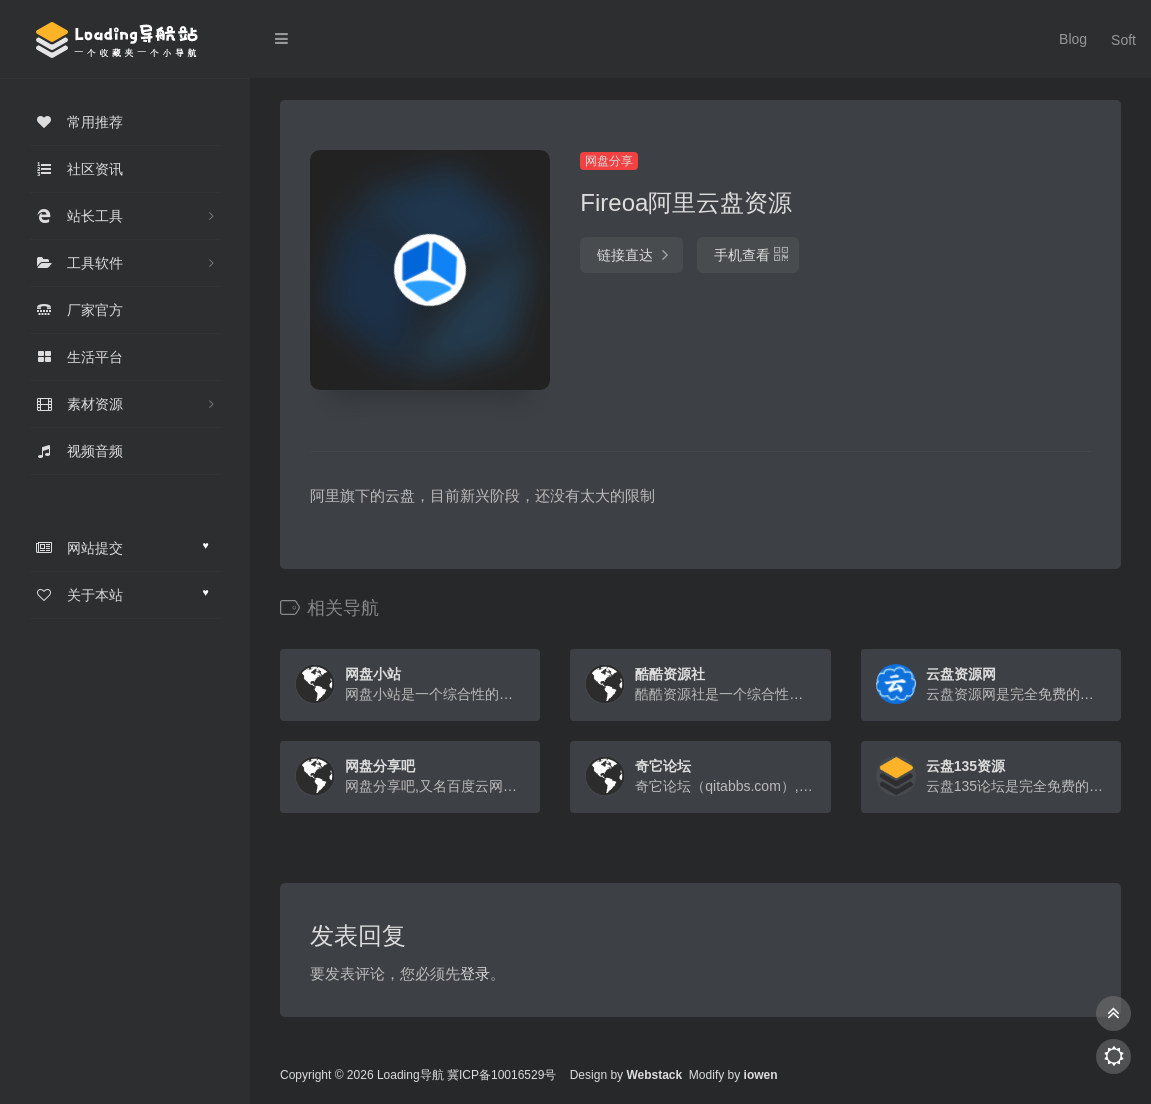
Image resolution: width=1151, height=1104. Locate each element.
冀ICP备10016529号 (501, 1075)
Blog (1067, 39)
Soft (1116, 39)
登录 (475, 973)
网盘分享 (609, 161)
